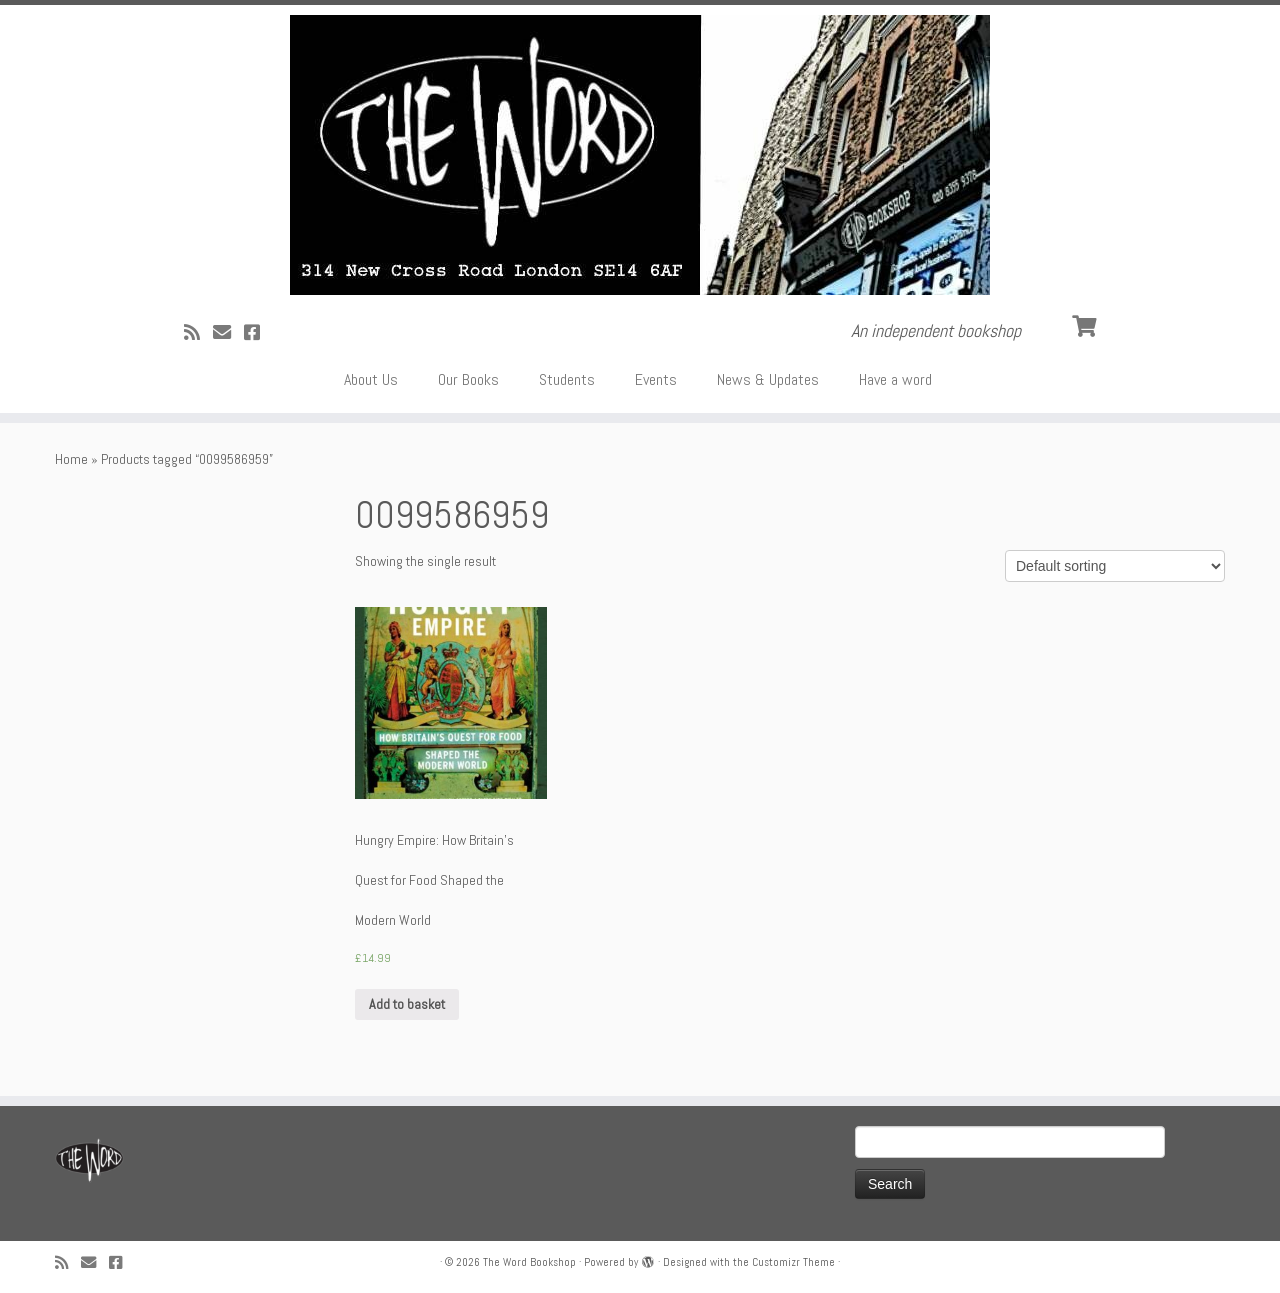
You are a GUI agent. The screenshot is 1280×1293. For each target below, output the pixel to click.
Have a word (895, 379)
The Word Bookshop (529, 1262)
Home (71, 459)
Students (567, 379)
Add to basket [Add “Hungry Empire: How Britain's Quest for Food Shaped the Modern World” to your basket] (407, 1004)
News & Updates (768, 379)
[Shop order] (1115, 566)
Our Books (468, 379)
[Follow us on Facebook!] (258, 332)
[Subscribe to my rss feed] (198, 332)
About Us (371, 379)
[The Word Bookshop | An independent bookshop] (640, 155)
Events (656, 379)
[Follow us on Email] (228, 332)
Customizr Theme (793, 1262)
